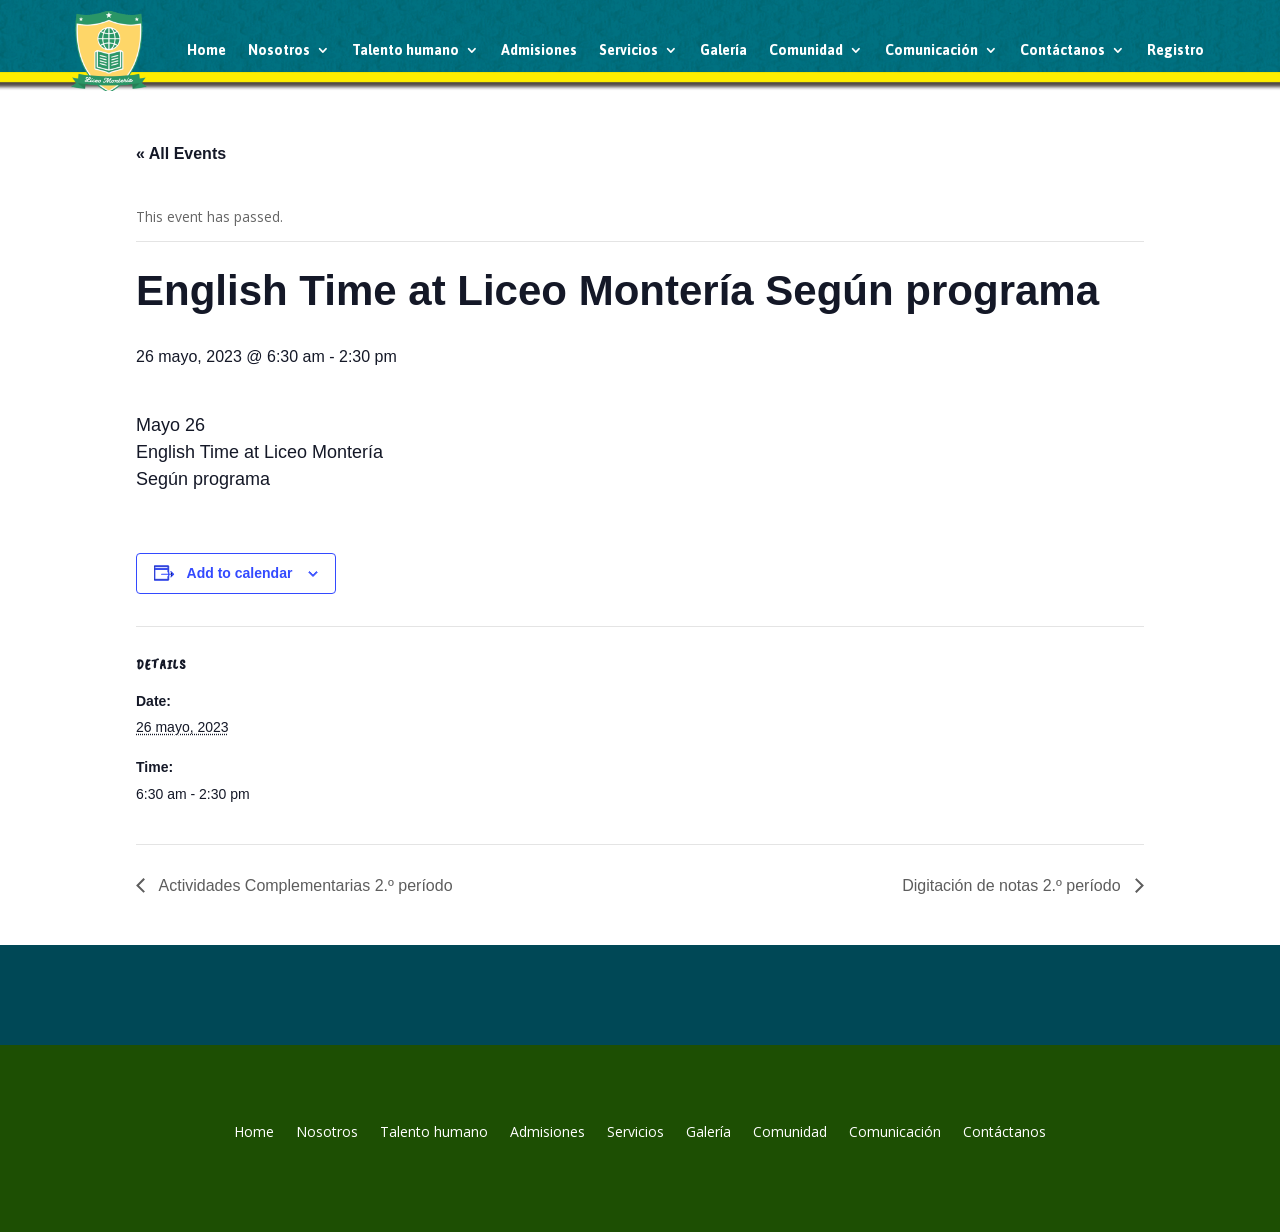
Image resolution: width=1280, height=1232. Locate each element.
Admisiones (539, 50)
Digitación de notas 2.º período (1013, 885)
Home (206, 50)
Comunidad (806, 50)
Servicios (628, 50)
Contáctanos (1062, 50)
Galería (723, 50)
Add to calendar (240, 573)
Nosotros (279, 50)
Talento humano (405, 50)
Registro (1175, 50)
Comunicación (931, 50)
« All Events (181, 153)
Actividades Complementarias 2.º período (304, 885)
